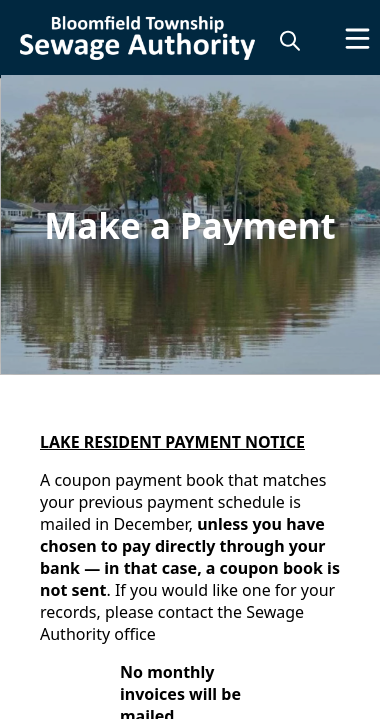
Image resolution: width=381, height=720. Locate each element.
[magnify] (290, 40)
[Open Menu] (357, 38)
